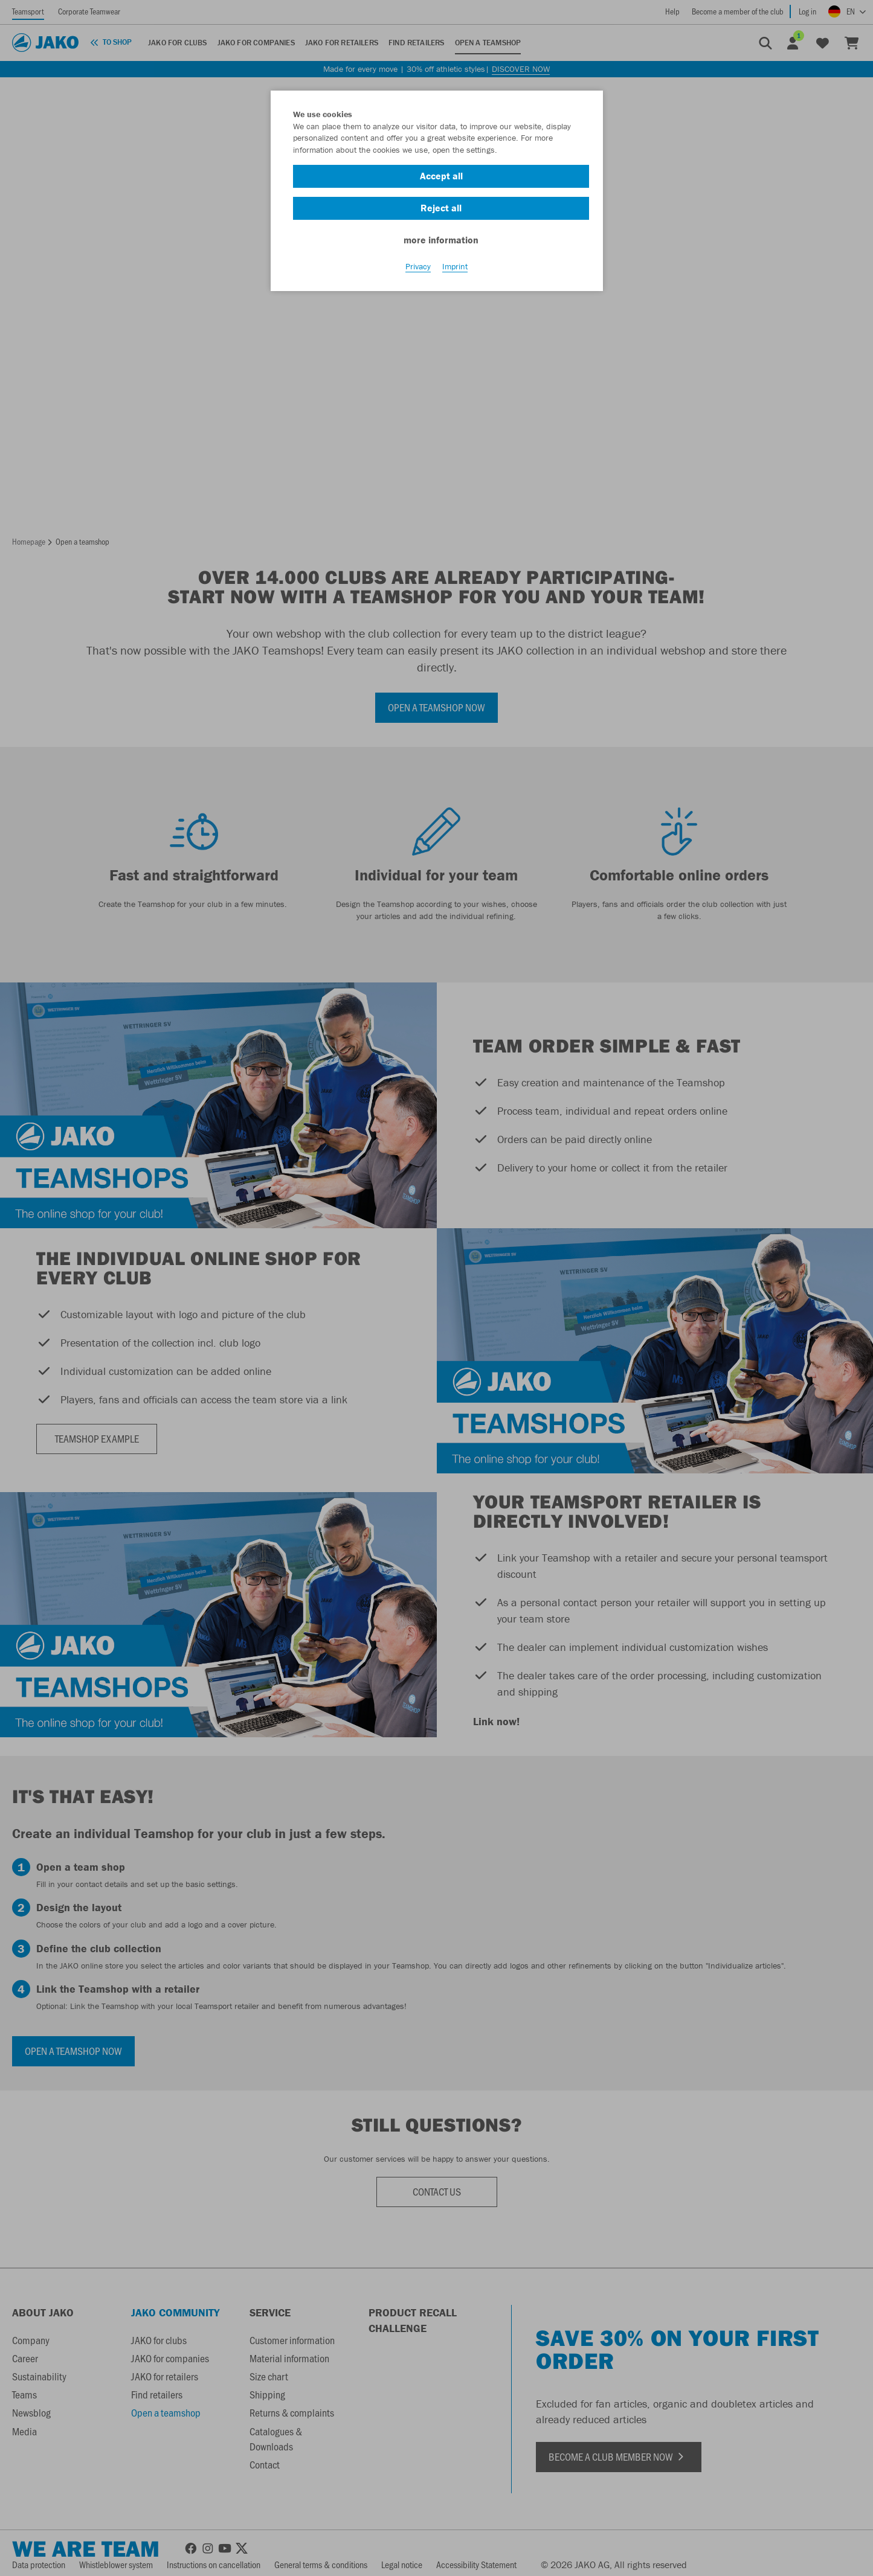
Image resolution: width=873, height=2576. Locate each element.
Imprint (455, 266)
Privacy (418, 266)
